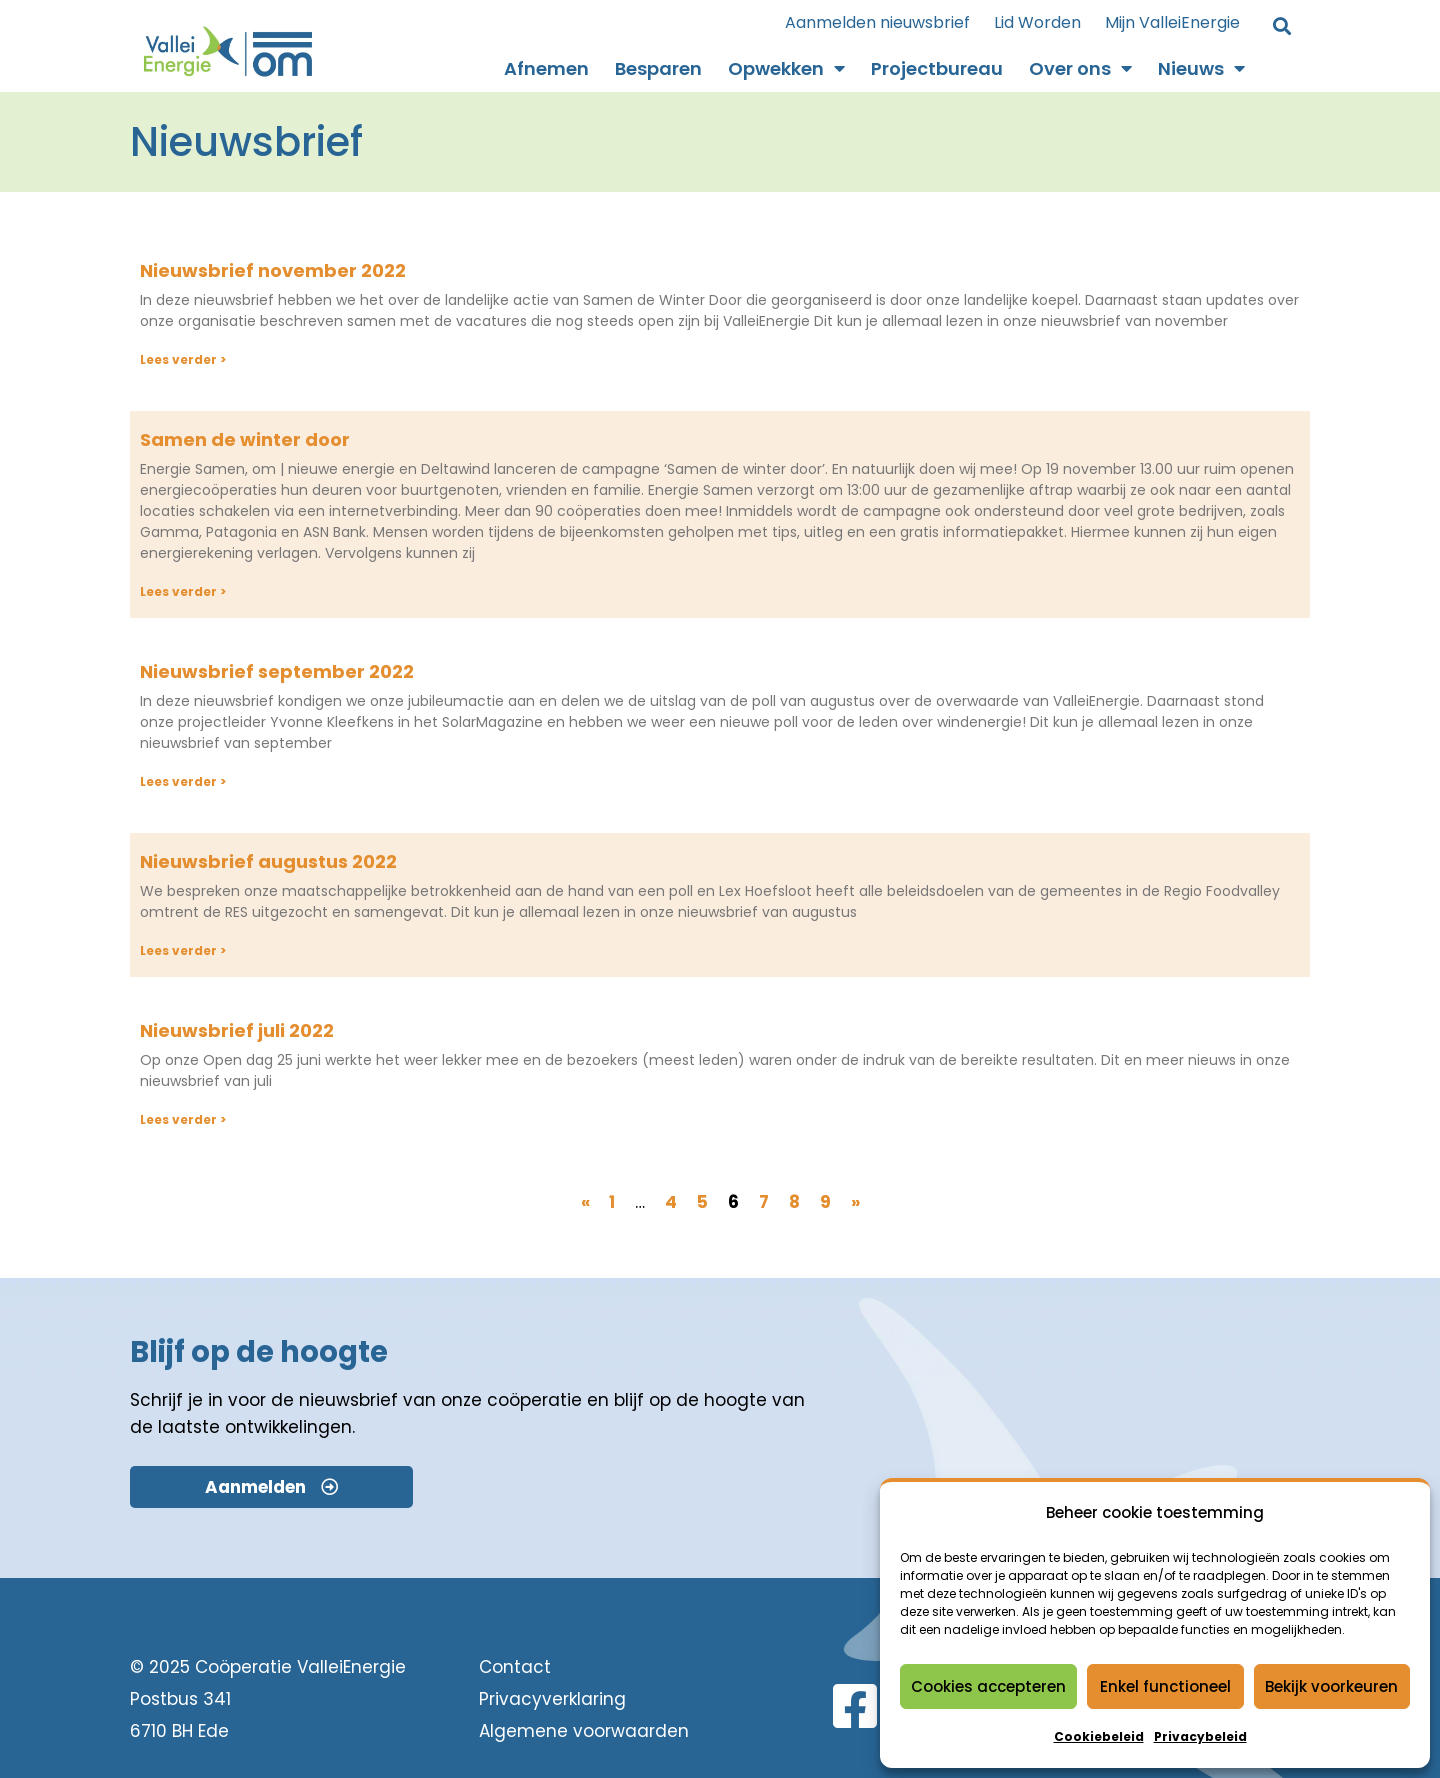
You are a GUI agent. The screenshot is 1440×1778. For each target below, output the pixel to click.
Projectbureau (937, 68)
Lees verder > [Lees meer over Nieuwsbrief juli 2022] (183, 1119)
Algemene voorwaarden (584, 1731)
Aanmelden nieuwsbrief (877, 22)
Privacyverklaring (552, 1699)
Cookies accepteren (988, 1686)
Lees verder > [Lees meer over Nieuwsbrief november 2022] (183, 359)
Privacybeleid (1200, 1736)
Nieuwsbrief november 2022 (273, 270)
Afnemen (546, 68)
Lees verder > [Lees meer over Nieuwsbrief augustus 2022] (183, 950)
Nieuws (1201, 69)
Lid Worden (1037, 22)
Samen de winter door (245, 439)
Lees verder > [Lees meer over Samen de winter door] (183, 591)
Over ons (1080, 69)
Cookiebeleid (1099, 1736)
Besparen (658, 68)
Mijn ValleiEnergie (1172, 22)
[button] (1281, 27)
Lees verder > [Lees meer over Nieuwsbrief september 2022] (183, 781)
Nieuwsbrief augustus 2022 (268, 861)
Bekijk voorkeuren (1331, 1686)
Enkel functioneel (1165, 1686)
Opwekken (786, 69)
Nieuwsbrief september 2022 (277, 671)
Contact (515, 1667)
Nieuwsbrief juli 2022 (237, 1030)
